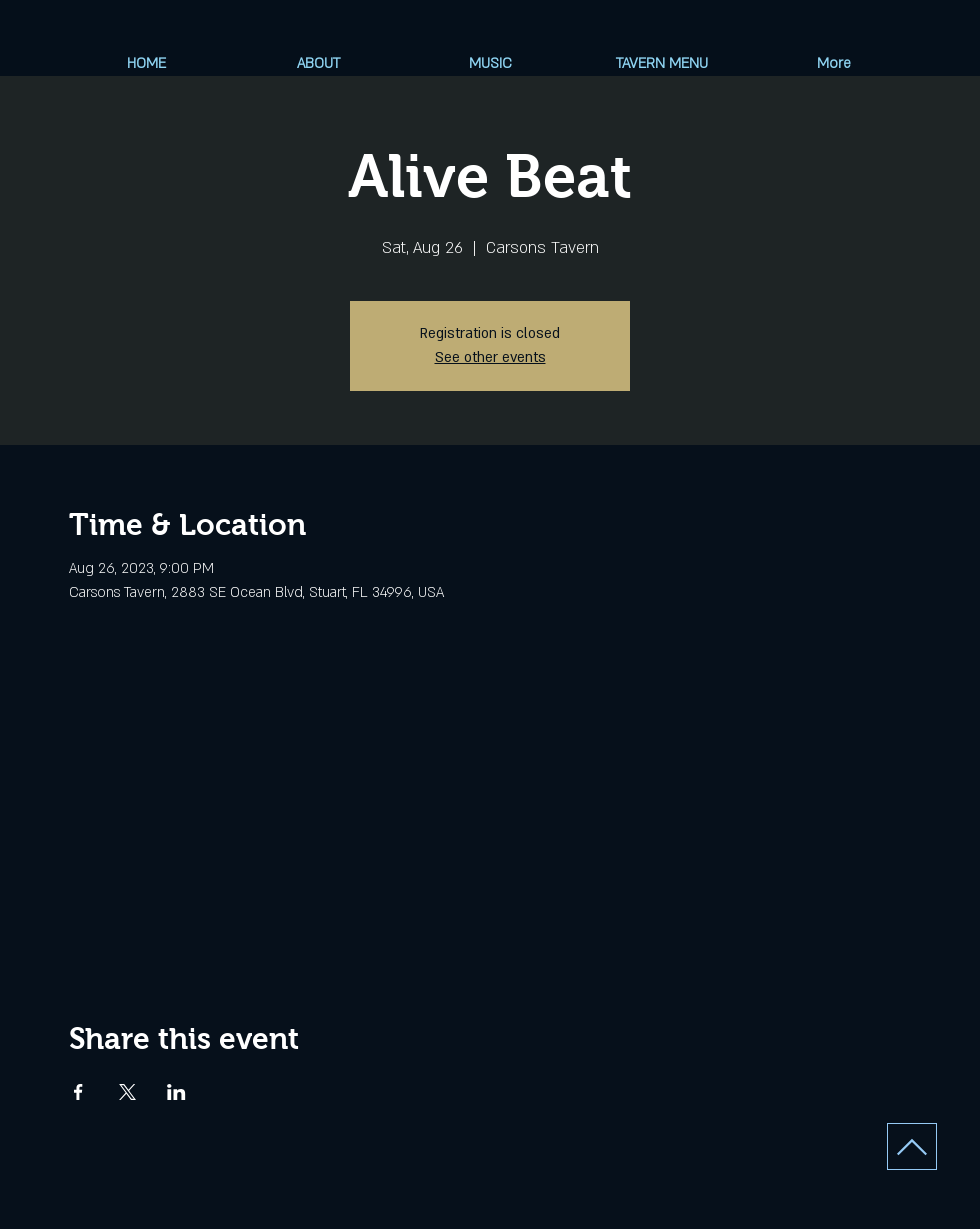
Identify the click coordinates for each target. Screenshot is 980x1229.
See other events (490, 357)
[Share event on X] (127, 1092)
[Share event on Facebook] (78, 1092)
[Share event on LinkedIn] (176, 1092)
